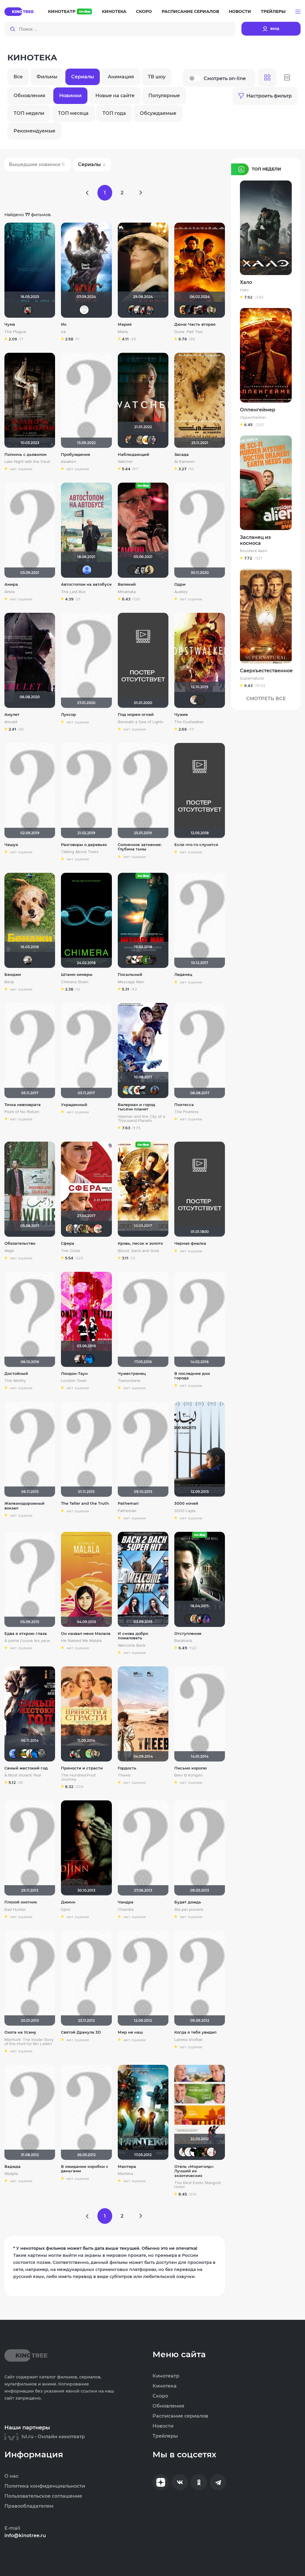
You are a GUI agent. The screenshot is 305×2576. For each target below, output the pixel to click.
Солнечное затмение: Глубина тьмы (139, 847)
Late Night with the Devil (27, 462)
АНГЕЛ (90, 1359)
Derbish (149, 570)
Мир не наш (130, 2032)
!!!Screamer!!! (155, 1090)
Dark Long (132, 310)
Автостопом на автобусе (86, 584)
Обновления (29, 95)
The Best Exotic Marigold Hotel (197, 2185)
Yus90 (135, 440)
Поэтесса (184, 1104)
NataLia (90, 1754)
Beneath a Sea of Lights (140, 722)
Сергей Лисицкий (195, 700)
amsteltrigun (206, 1619)
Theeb (124, 1775)
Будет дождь (187, 1902)
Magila (81, 1229)
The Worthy (15, 1381)
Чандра (125, 1902)
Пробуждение (75, 454)
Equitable (84, 310)
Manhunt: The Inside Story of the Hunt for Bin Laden (29, 2042)
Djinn (65, 1910)
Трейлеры (273, 11)
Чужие (181, 714)
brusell (81, 570)
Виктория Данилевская (146, 960)
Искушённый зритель (206, 2152)
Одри (179, 584)
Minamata (127, 592)
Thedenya (146, 440)
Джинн (68, 1902)
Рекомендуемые (34, 131)
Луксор (68, 714)
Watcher (125, 462)
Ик (64, 324)
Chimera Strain (74, 982)
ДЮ (132, 1090)
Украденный (74, 1104)
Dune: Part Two (188, 332)
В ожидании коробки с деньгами (84, 2168)
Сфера (67, 1243)
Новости (240, 11)
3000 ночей (186, 1503)
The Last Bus (73, 592)
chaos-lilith (149, 1090)
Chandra (126, 1910)
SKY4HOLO (127, 1090)
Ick (63, 332)
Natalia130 (200, 2152)
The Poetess (186, 1112)
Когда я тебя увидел (195, 2032)
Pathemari (128, 1503)
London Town (74, 1381)
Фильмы (47, 77)
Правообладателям (29, 2506)
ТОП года (114, 113)
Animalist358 (30, 1754)
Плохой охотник (20, 1902)
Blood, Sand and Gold (138, 1251)
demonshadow (152, 960)
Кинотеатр (70, 11)
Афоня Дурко (130, 440)
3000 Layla (184, 1511)
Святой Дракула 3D (81, 2032)
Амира (11, 584)
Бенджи (12, 974)
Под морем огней (136, 714)
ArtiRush (141, 440)
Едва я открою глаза (25, 1633)
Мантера (127, 2166)
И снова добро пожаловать (133, 1635)
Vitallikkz (132, 570)
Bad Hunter (15, 1910)
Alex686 (92, 1229)
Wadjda (11, 2174)
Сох (141, 960)
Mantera (125, 2174)
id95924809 (76, 1229)
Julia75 (25, 1754)
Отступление (187, 1633)
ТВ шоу (156, 77)
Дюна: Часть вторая (195, 324)
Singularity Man (130, 960)
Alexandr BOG (87, 570)
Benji (9, 982)
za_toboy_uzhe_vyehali (200, 310)
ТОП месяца (73, 113)
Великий (127, 584)
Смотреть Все (266, 698)
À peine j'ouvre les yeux (27, 1641)
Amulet (10, 722)
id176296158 (84, 1359)
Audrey (181, 592)
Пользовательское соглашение (43, 2496)
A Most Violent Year (22, 1775)
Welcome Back (131, 1645)
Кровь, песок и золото (140, 1243)
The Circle (70, 1251)
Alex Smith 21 (195, 2152)
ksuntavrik (211, 2152)
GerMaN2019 (149, 310)
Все (18, 77)
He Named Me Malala (81, 1641)
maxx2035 (70, 1229)
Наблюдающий (133, 454)
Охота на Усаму (20, 2032)
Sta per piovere (188, 1910)
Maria (123, 332)
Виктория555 (138, 1090)
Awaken (68, 462)
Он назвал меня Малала (85, 1633)
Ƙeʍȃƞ (144, 570)
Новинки (70, 95)
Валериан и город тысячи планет (136, 1107)
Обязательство (19, 1243)
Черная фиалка (190, 1243)
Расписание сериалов (190, 11)
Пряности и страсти (82, 1768)
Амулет (11, 714)
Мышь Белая (28, 310)
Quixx (84, 1754)
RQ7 (195, 310)
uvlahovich (42, 1754)
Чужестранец (132, 1373)
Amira (9, 592)
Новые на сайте (115, 95)
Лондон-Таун (74, 1373)
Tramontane (129, 1381)
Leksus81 (183, 310)
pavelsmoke (189, 310)
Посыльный (130, 974)
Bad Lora (152, 440)
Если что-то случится (196, 844)
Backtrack (183, 1641)
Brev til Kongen (188, 1775)
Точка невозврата (22, 1104)
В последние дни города (192, 1375)
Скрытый (135, 960)
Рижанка (138, 310)
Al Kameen (184, 462)
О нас (11, 2476)
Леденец (183, 974)
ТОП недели (29, 113)
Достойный (16, 1373)
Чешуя (11, 844)
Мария (125, 324)
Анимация (121, 77)
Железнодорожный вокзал (24, 1505)
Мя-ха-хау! (87, 1229)
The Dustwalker (189, 722)
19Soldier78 (19, 1754)
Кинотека (114, 11)
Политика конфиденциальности (44, 2486)
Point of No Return (21, 1112)
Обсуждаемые (158, 113)
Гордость (127, 1768)
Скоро (144, 11)
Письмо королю (190, 1768)
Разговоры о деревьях (84, 844)
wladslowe (211, 310)
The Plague (15, 332)
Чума (9, 324)
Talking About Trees (80, 852)
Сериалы (82, 77)
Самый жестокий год (26, 1768)
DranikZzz (206, 310)
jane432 (183, 2152)
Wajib (9, 1251)
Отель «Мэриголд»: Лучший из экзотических (194, 2171)
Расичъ (98, 1229)
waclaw (79, 1754)
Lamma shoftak (188, 2040)
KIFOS (138, 570)
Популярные (164, 95)
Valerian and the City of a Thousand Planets (141, 1119)
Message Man (131, 982)
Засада (181, 454)
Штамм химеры (76, 974)
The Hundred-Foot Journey (78, 1777)
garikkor (144, 1090)
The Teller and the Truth (85, 1503)
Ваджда (12, 2166)
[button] (298, 12)
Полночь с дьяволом (25, 454)
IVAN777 (200, 700)
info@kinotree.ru (25, 2536)
